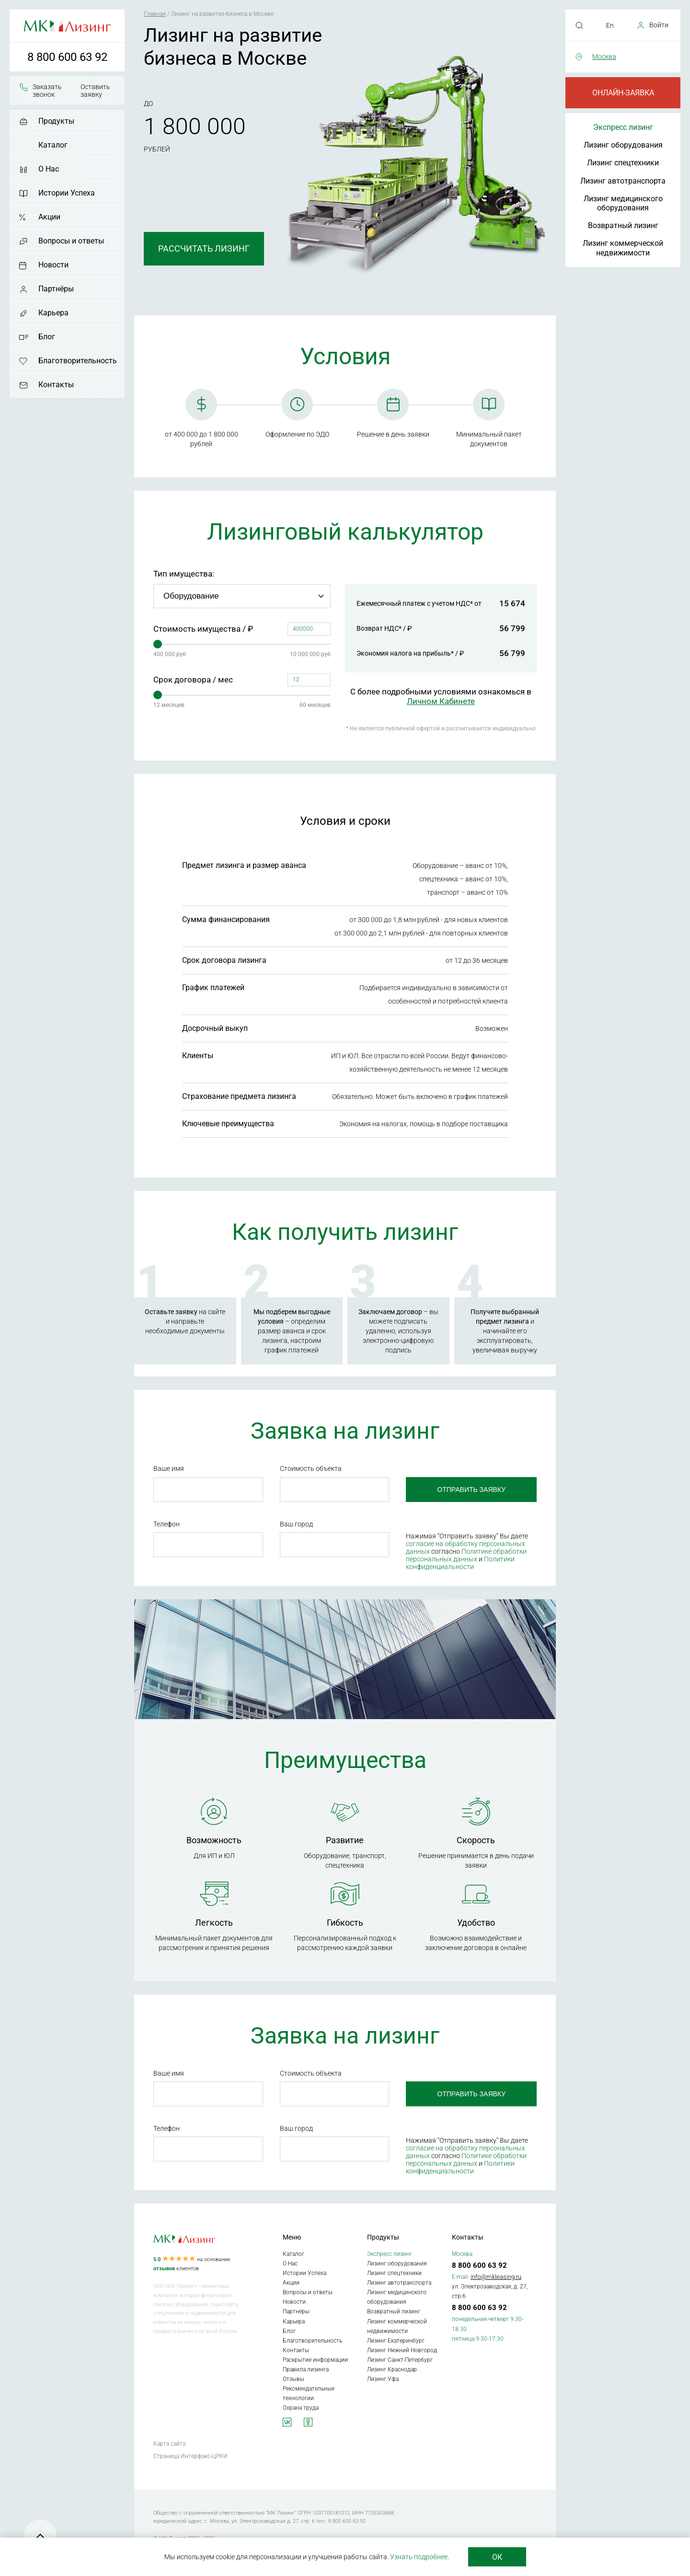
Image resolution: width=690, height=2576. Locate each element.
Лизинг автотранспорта (623, 180)
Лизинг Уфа (383, 2379)
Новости (53, 264)
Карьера (53, 312)
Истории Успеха (66, 192)
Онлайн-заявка (623, 92)
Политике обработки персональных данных (466, 1555)
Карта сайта (169, 2443)
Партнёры (56, 288)
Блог (46, 336)
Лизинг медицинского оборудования (623, 203)
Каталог (53, 145)
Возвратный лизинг (623, 225)
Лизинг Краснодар (392, 2369)
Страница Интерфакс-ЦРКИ (190, 2456)
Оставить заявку (95, 90)
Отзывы (293, 2379)
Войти (658, 25)
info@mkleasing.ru (496, 2276)
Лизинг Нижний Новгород (402, 2350)
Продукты (56, 121)
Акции (49, 216)
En (610, 25)
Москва (604, 56)
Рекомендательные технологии (308, 2393)
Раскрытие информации (315, 2360)
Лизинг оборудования (623, 145)
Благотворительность (77, 360)
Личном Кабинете (441, 701)
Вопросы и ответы (71, 240)
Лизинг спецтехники (623, 162)
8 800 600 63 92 (67, 57)
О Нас (48, 168)
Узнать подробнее (419, 2557)
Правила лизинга (306, 2369)
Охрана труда (301, 2407)
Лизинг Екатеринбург (396, 2340)
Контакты (56, 384)
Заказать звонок (47, 90)
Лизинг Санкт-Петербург (400, 2360)
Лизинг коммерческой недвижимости (623, 248)
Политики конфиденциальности (460, 1563)
